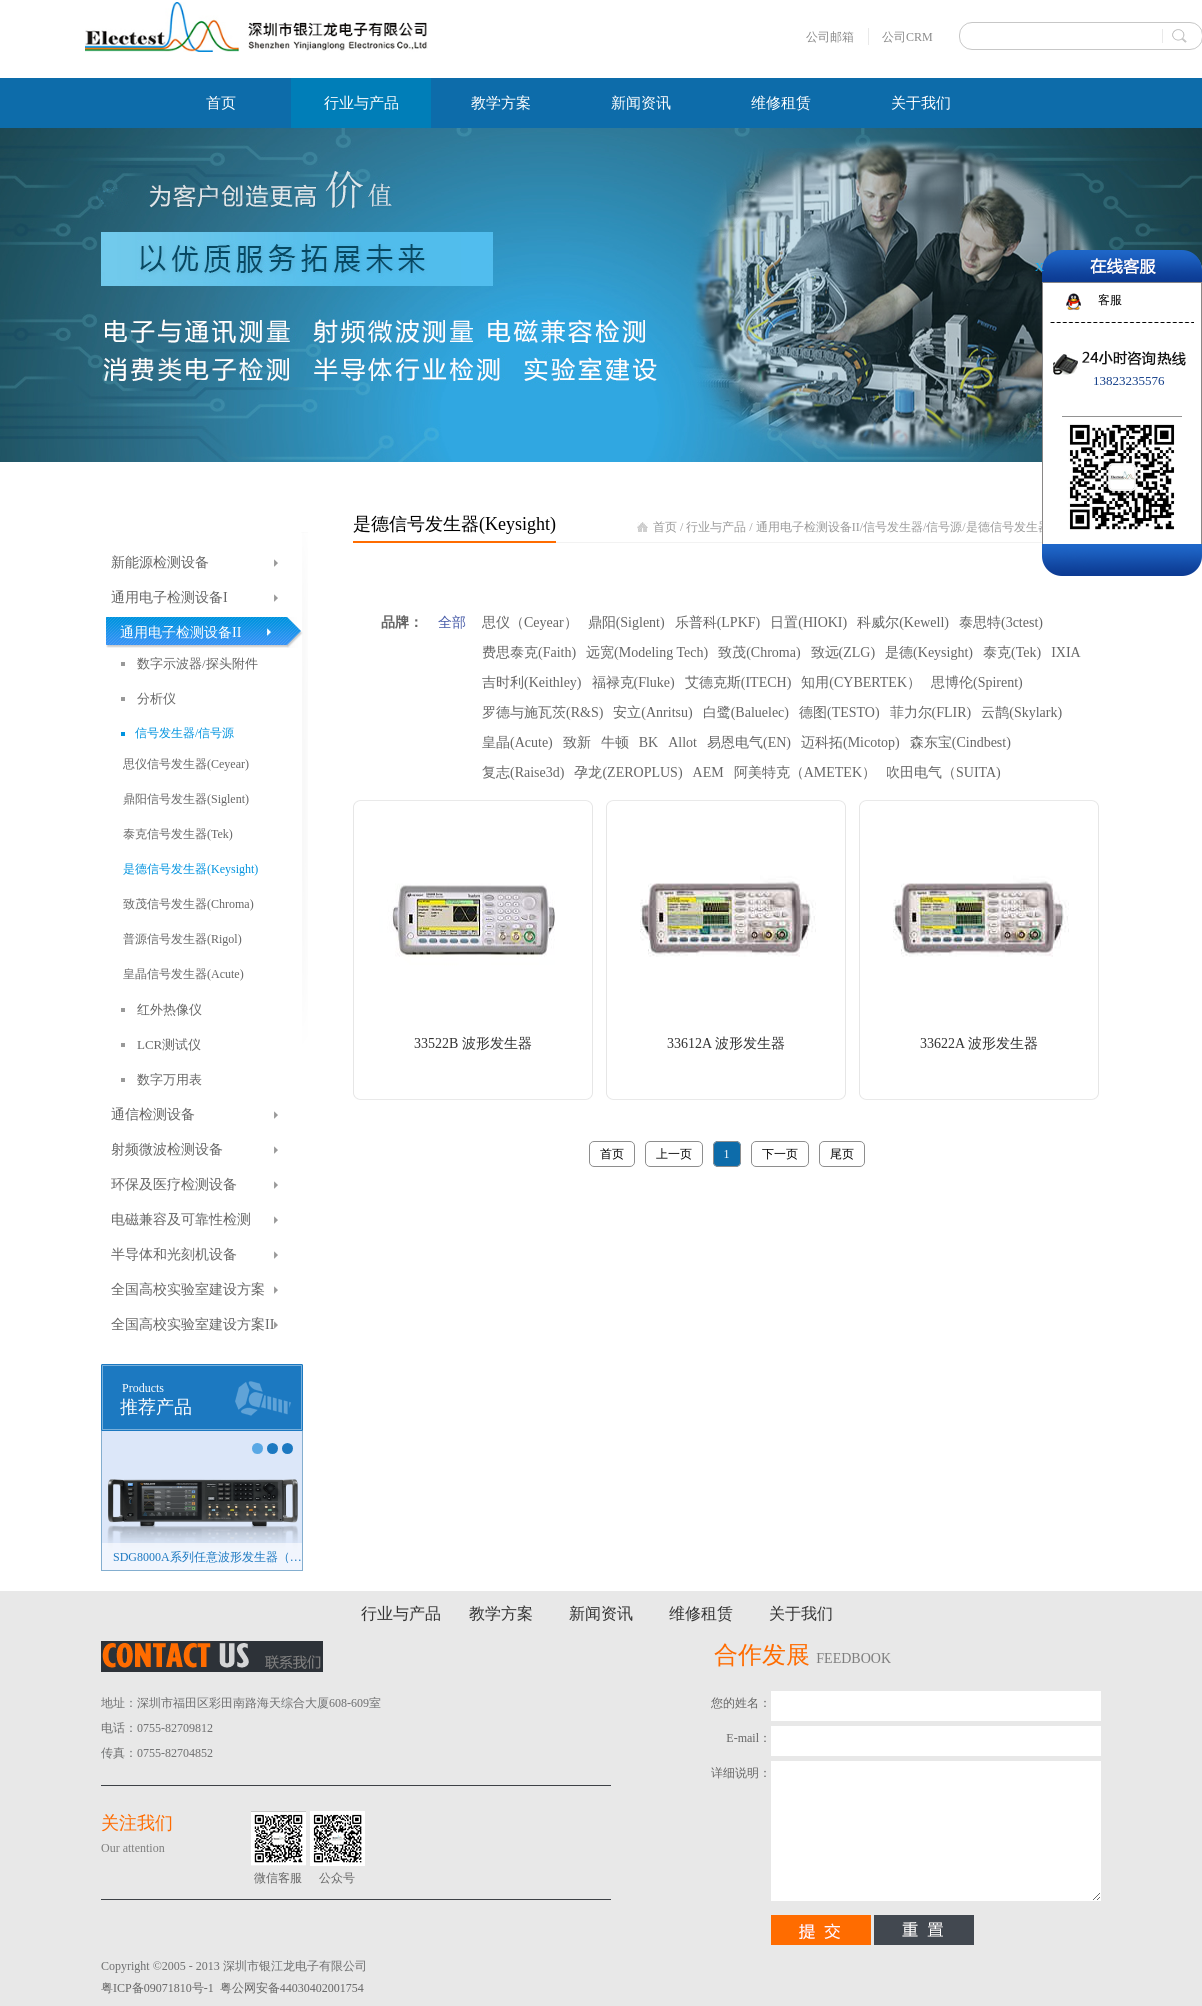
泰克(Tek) (1012, 652)
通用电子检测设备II (808, 527)
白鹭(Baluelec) (746, 712)
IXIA (1066, 652)
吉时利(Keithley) (532, 682)
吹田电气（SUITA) (943, 772)
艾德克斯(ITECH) (738, 682)
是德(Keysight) (929, 652)
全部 (452, 622)
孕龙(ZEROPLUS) (628, 772)
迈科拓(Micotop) (850, 742)
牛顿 (615, 742)
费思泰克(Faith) (529, 652)
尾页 (842, 1154)
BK (648, 742)
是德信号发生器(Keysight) (1033, 527)
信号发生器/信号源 (912, 527)
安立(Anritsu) (652, 712)
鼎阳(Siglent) (626, 622)
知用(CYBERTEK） (861, 682)
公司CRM (907, 37)
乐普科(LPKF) (718, 622)
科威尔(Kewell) (903, 622)
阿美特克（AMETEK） (805, 772)
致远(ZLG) (843, 652)
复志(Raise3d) (523, 772)
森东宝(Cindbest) (960, 742)
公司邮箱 (830, 37)
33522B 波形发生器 (473, 1043)
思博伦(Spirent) (977, 682)
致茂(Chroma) (759, 652)
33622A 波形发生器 (979, 1043)
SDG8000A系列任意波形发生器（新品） (207, 1557)
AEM (708, 772)
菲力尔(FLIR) (931, 712)
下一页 (780, 1154)
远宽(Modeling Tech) (647, 652)
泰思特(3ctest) (1001, 622)
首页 (221, 103)
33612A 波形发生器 (726, 1043)
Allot (682, 742)
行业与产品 (716, 527)
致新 (577, 742)
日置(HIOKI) (808, 622)
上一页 (674, 1154)
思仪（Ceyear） (530, 622)
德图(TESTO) (839, 712)
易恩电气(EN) (749, 742)
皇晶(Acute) (517, 742)
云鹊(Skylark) (1021, 712)
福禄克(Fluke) (633, 682)
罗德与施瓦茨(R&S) (542, 712)
